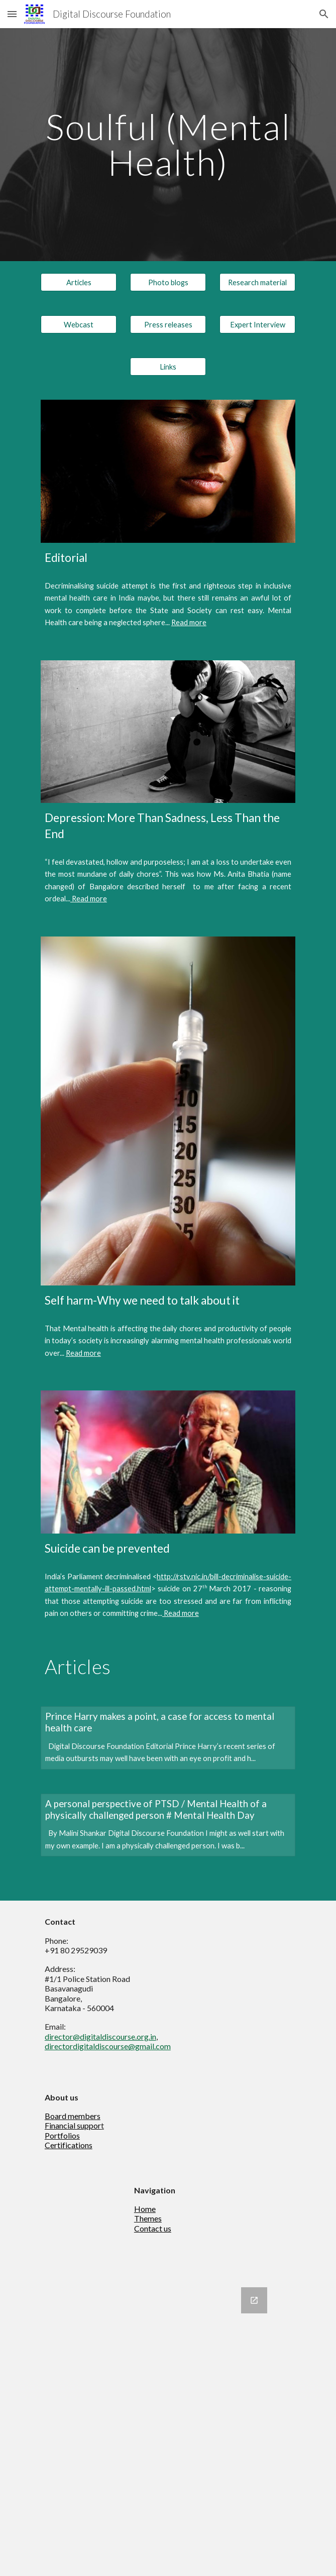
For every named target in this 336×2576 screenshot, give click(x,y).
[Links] (168, 366)
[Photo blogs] (168, 282)
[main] (168, 144)
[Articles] (78, 282)
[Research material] (257, 282)
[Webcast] (78, 324)
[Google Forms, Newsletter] (168, 2425)
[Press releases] (168, 324)
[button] (12, 14)
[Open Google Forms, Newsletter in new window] (254, 2300)
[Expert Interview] (257, 324)
